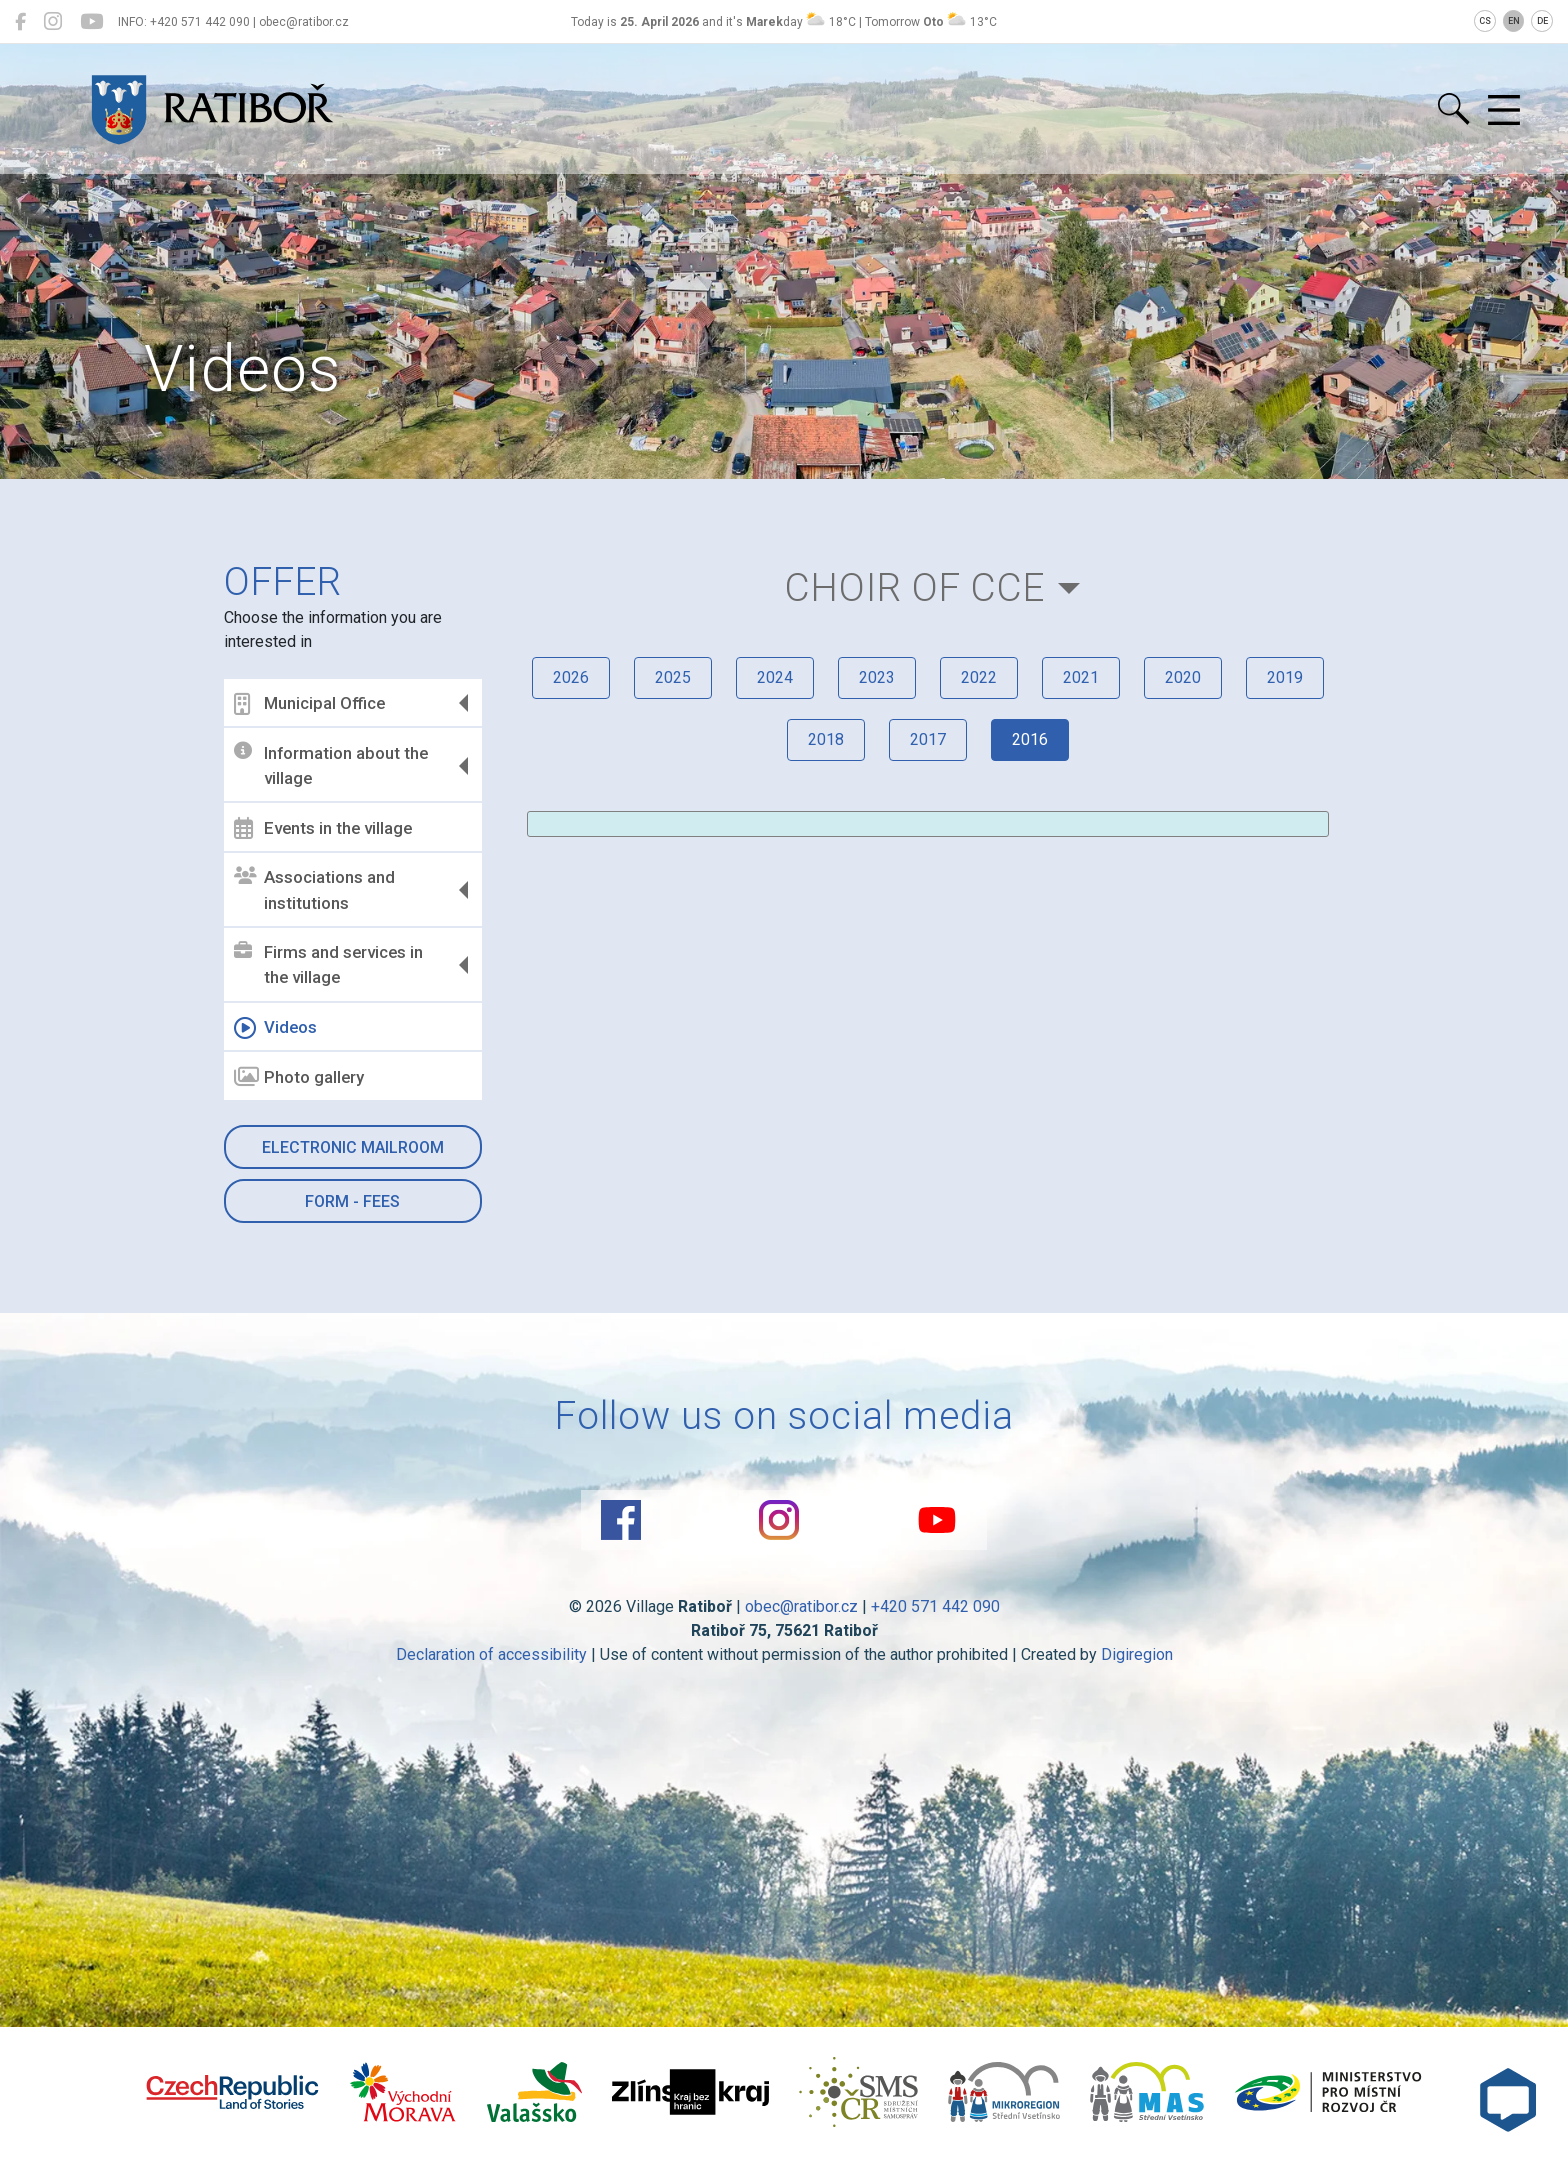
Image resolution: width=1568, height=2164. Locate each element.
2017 (928, 739)
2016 (1030, 739)
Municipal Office (309, 704)
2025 (673, 677)
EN (1514, 21)
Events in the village (323, 828)
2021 (1081, 677)
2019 (1285, 677)
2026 (571, 677)
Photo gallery (299, 1077)
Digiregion (1137, 1654)
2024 (775, 677)
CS (1485, 21)
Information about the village (331, 765)
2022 (979, 677)
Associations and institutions (314, 890)
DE (1542, 21)
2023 (877, 677)
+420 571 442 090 (935, 1606)
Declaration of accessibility (491, 1654)
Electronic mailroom (353, 1147)
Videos (275, 1028)
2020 (1183, 677)
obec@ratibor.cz (801, 1606)
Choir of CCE (915, 587)
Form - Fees (352, 1201)
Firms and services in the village (328, 965)
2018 (826, 739)
